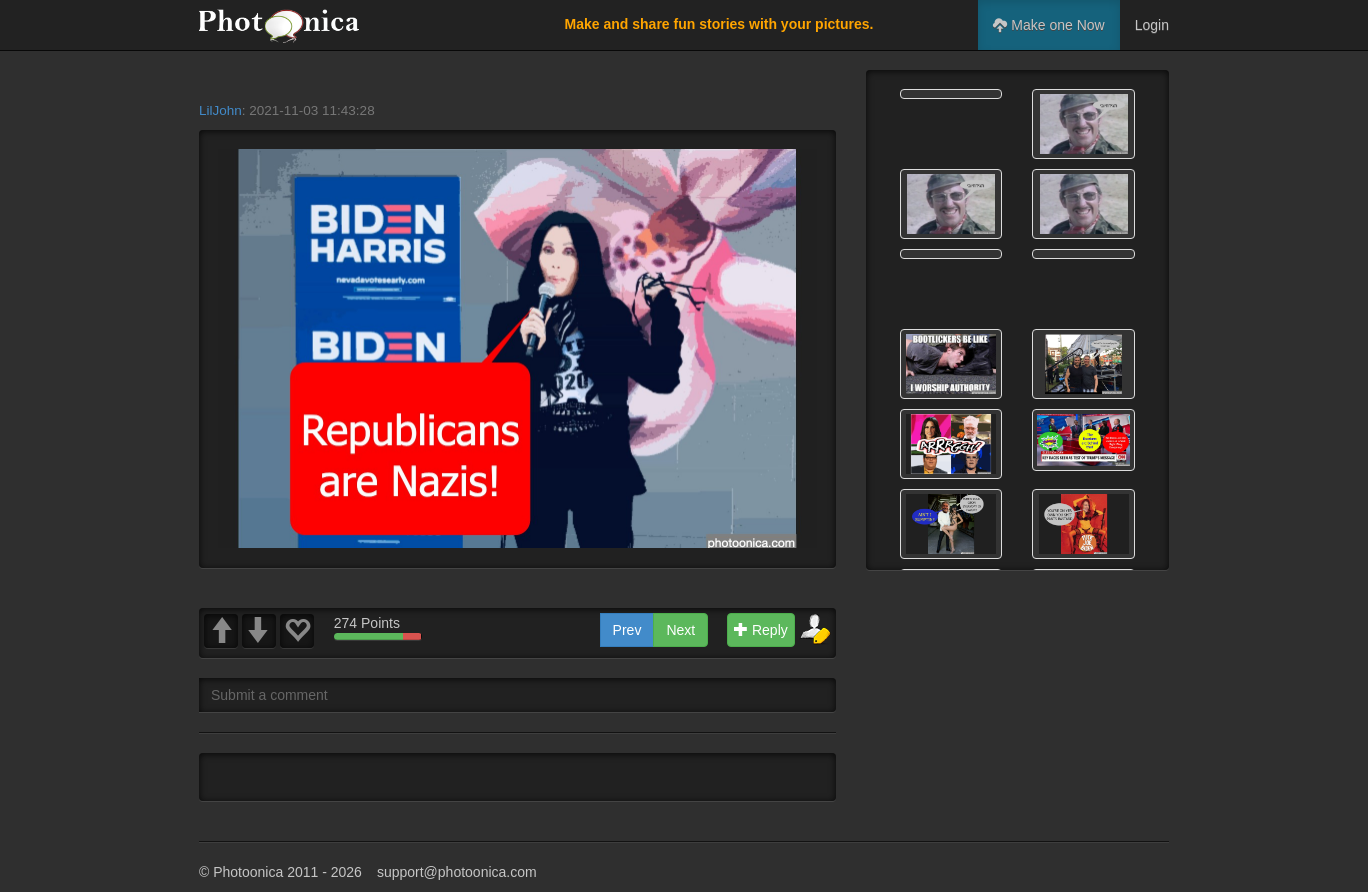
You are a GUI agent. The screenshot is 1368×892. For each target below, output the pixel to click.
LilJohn (220, 110)
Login (1152, 25)
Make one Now (1048, 25)
